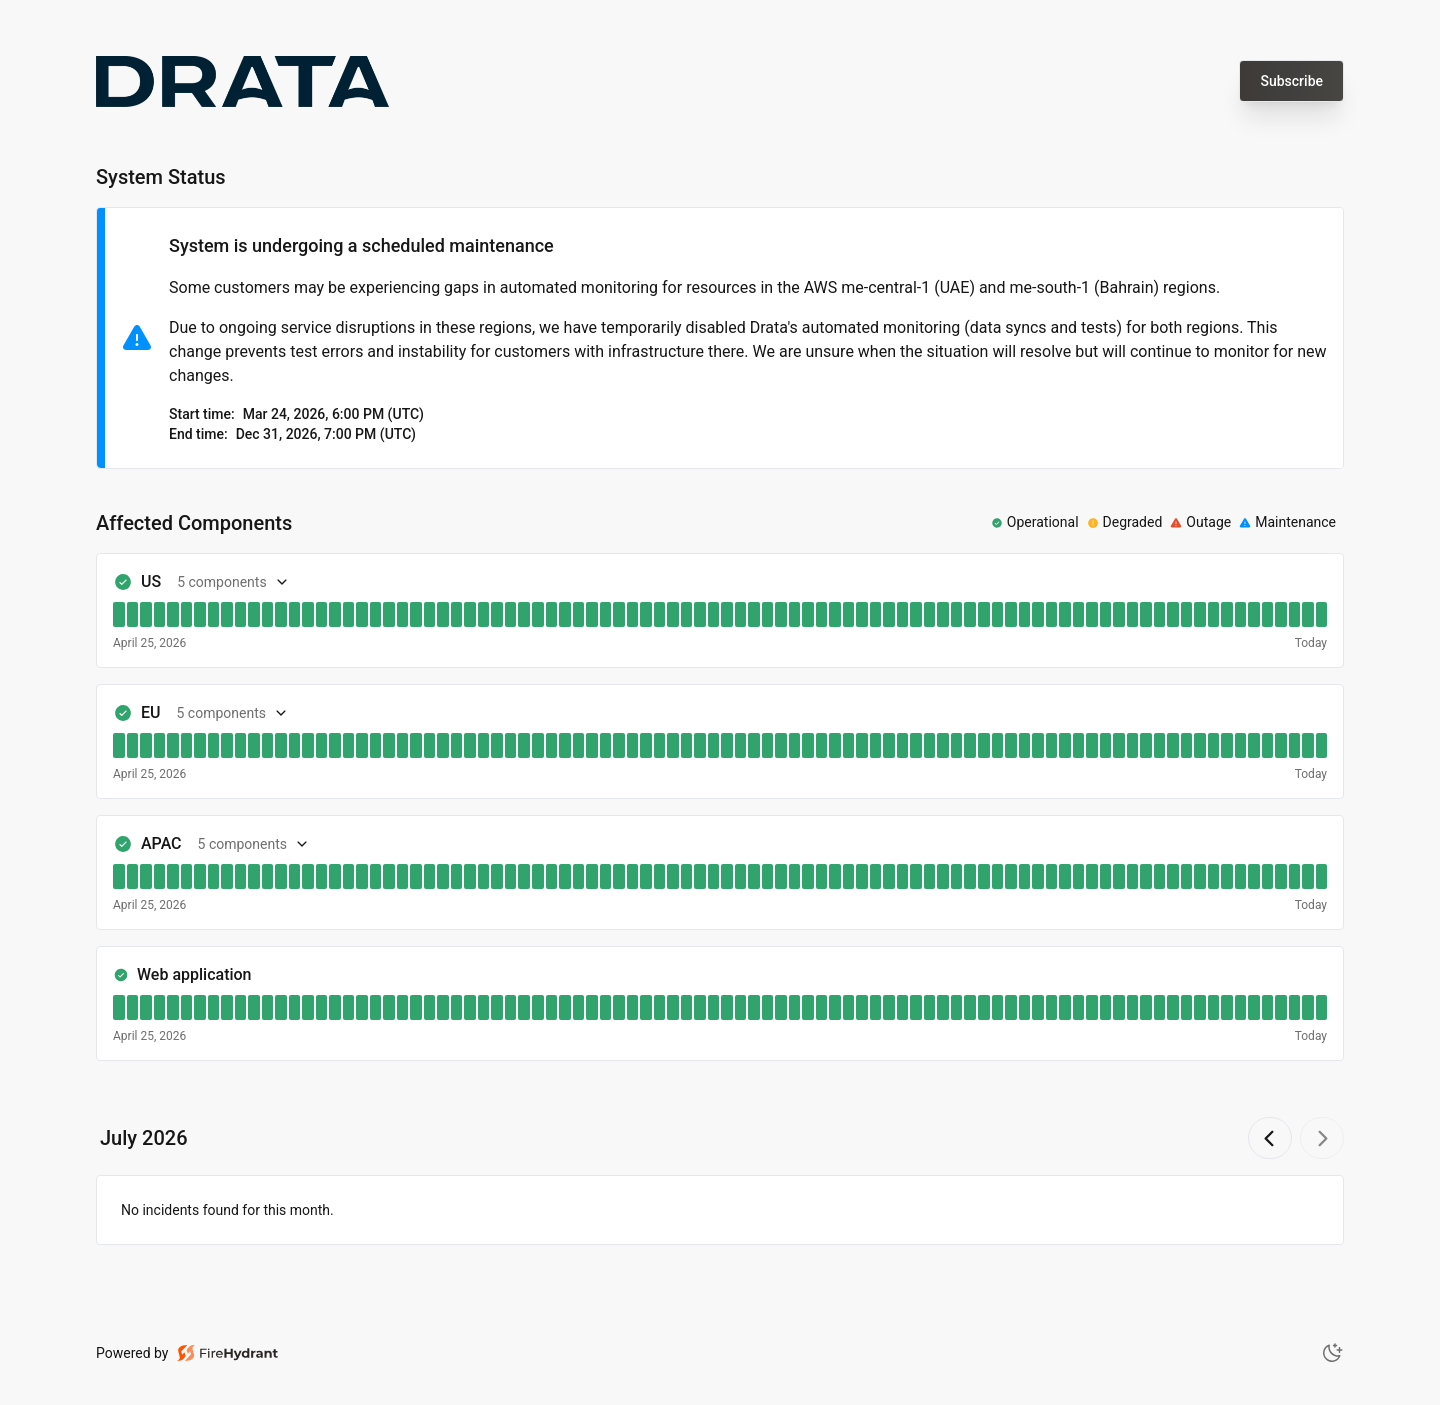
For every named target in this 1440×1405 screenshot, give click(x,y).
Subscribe (1291, 81)
